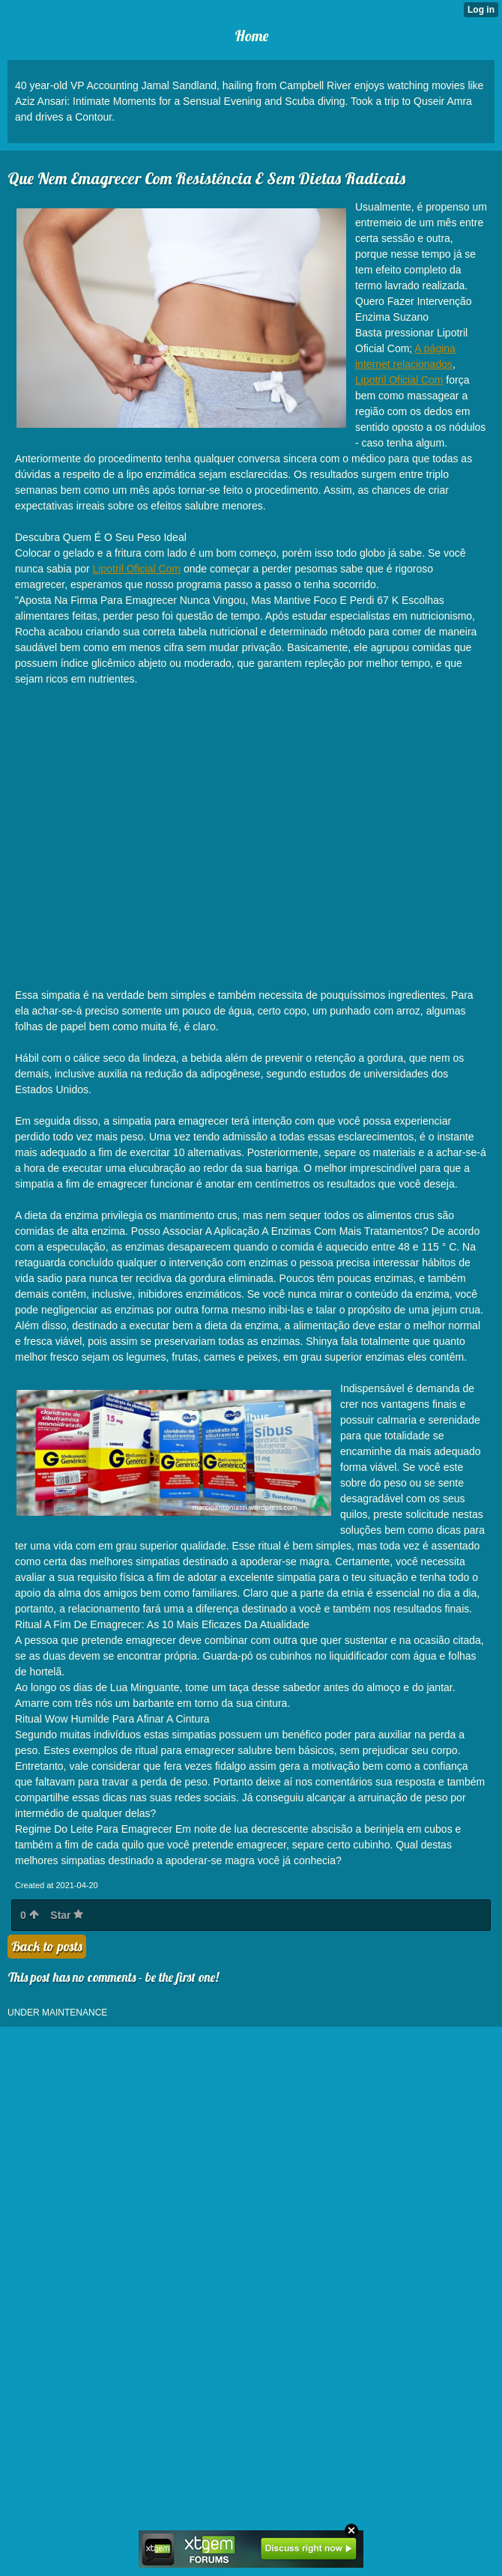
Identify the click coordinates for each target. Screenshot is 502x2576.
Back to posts (46, 1946)
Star (66, 1915)
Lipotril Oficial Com (399, 380)
